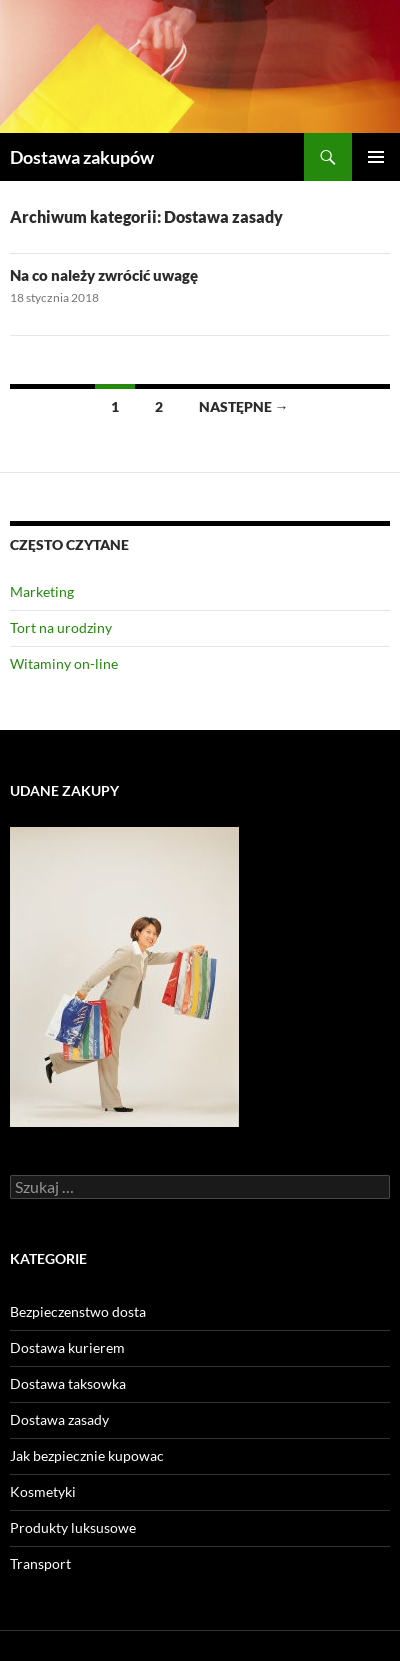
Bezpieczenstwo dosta (78, 1311)
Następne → (244, 406)
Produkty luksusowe (73, 1527)
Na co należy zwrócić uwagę (104, 275)
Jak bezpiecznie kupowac (87, 1455)
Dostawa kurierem (67, 1347)
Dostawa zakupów (82, 157)
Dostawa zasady (59, 1419)
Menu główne (376, 157)
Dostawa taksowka (68, 1383)
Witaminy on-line (64, 663)
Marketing (42, 591)
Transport (40, 1563)
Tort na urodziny (61, 627)
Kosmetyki (43, 1491)
